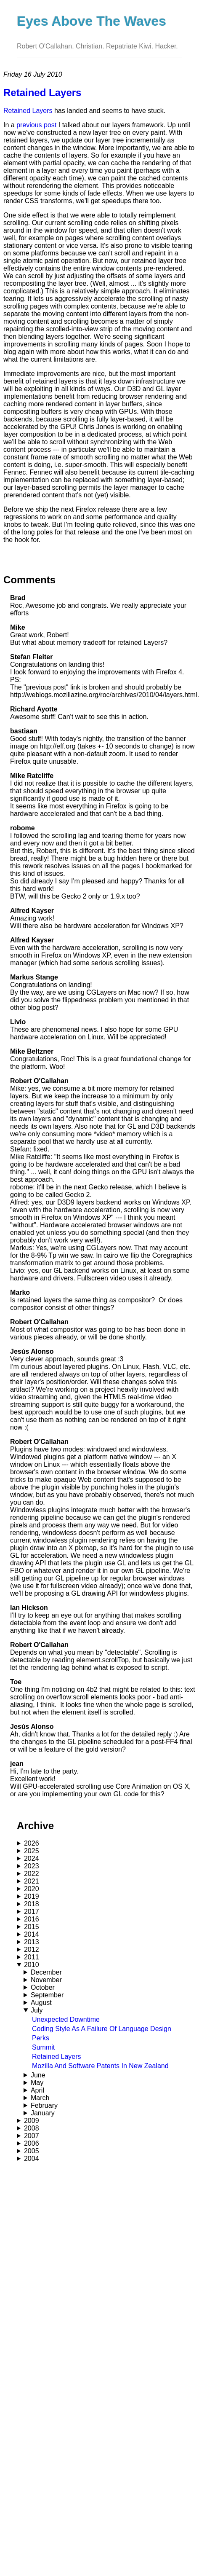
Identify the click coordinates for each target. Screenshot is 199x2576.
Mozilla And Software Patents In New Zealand (100, 2065)
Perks (40, 2038)
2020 (31, 1888)
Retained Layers (56, 2056)
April (37, 2090)
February (44, 2105)
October (43, 1987)
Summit (43, 2047)
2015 (31, 1926)
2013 (31, 1941)
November (46, 1979)
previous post (36, 125)
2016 (31, 1919)
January (43, 2113)
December (46, 1972)
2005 (31, 2151)
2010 (31, 1964)
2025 (31, 1850)
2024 (31, 1858)
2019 (31, 1896)
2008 (31, 2128)
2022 (31, 1873)
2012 (31, 1949)
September (47, 1995)
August (41, 2002)
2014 (31, 1934)
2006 (31, 2143)
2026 (31, 1843)
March (40, 2097)
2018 (31, 1904)
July (36, 2010)
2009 (31, 2120)
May (37, 2082)
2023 (31, 1866)
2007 (31, 2135)
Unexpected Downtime (66, 2019)
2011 (31, 1957)
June (38, 2075)
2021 (31, 1881)
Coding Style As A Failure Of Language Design (101, 2028)
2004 (31, 2158)
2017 (31, 1911)
